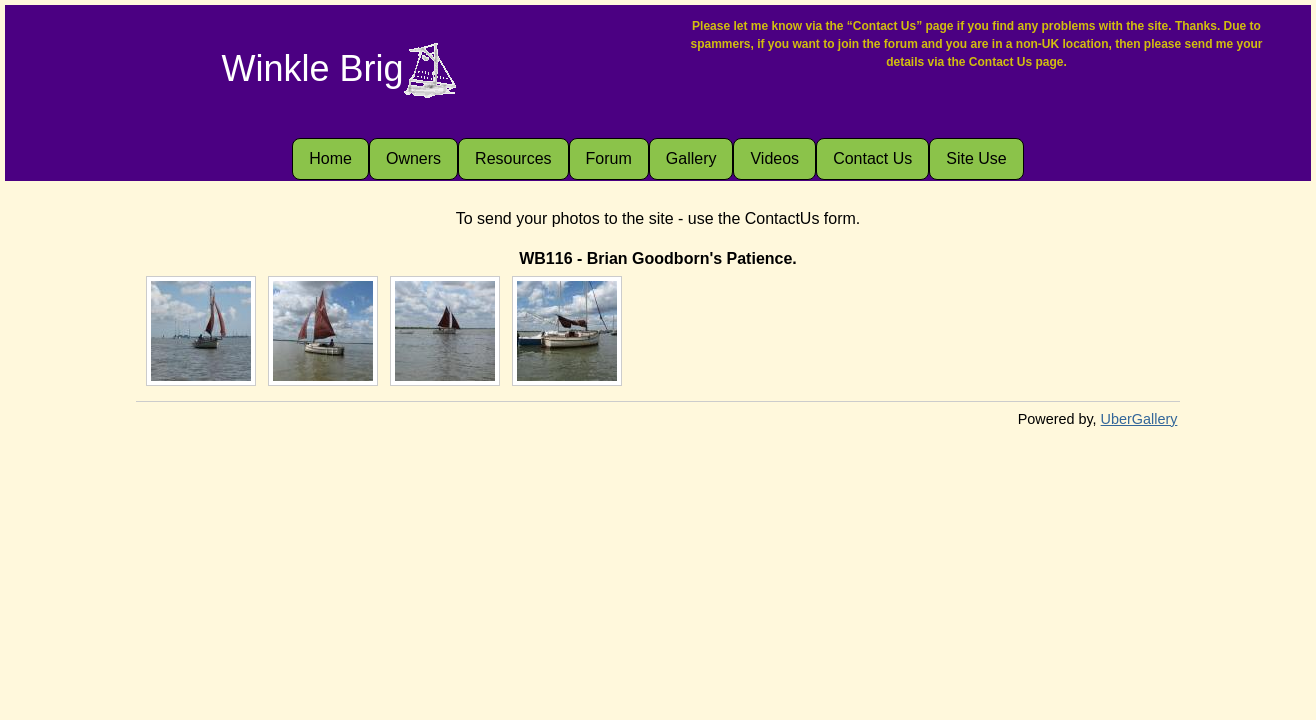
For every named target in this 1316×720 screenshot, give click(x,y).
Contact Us (872, 158)
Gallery (691, 158)
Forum (609, 158)
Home (330, 158)
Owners (413, 158)
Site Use (976, 158)
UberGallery (1139, 419)
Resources (513, 158)
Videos (774, 158)
